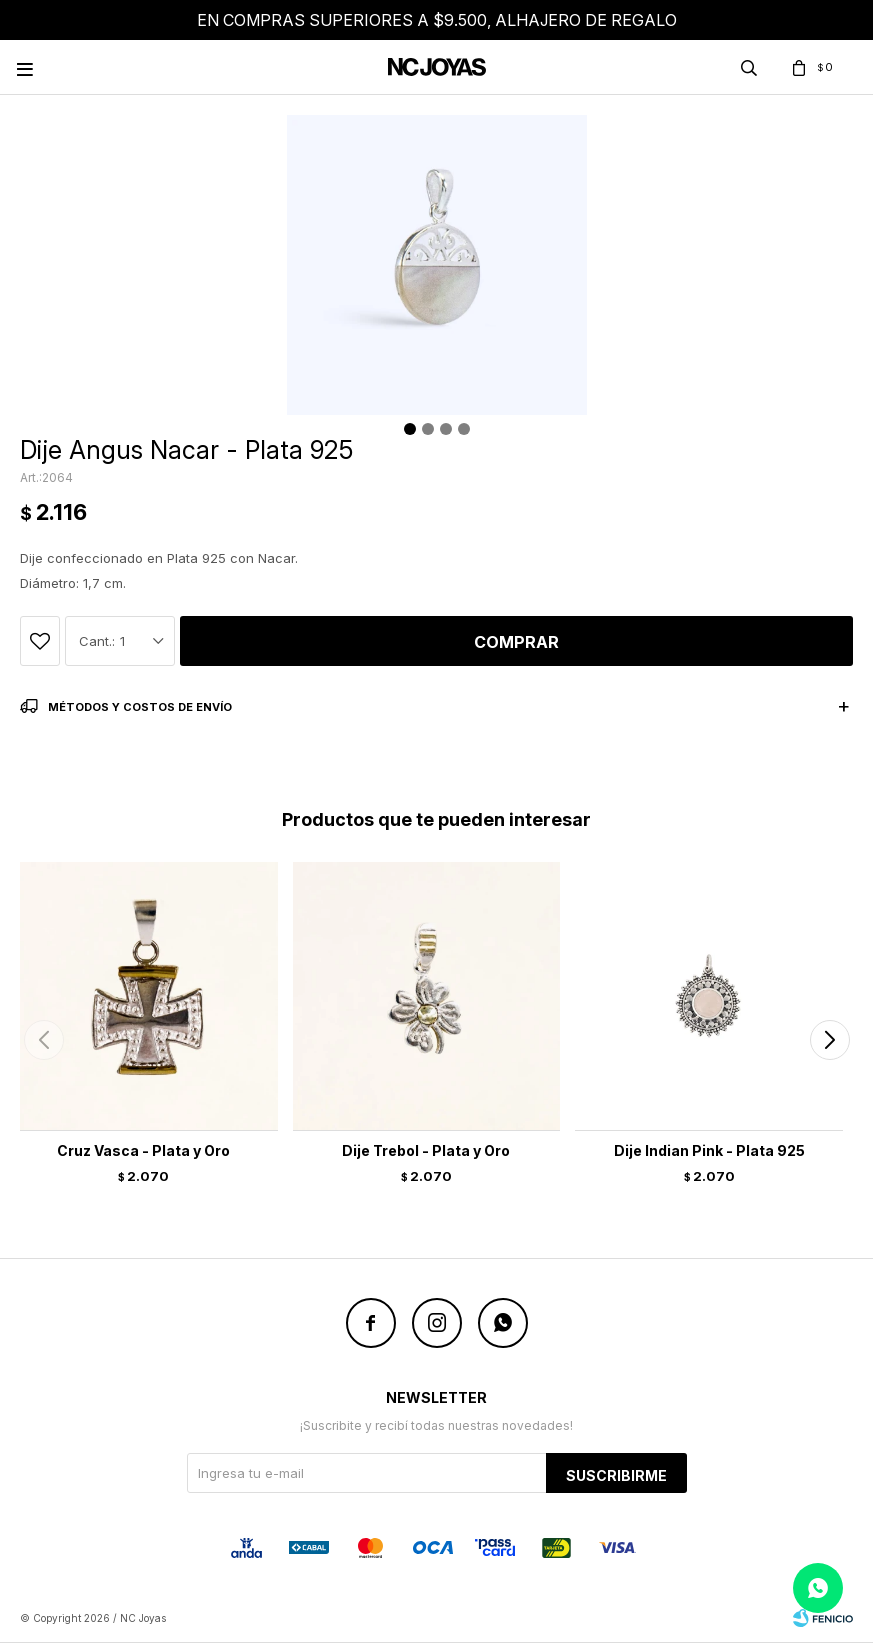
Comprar (516, 642)
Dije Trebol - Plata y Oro (426, 1150)
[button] (829, 1040)
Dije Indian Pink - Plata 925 (709, 1150)
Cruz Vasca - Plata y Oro (143, 1150)
